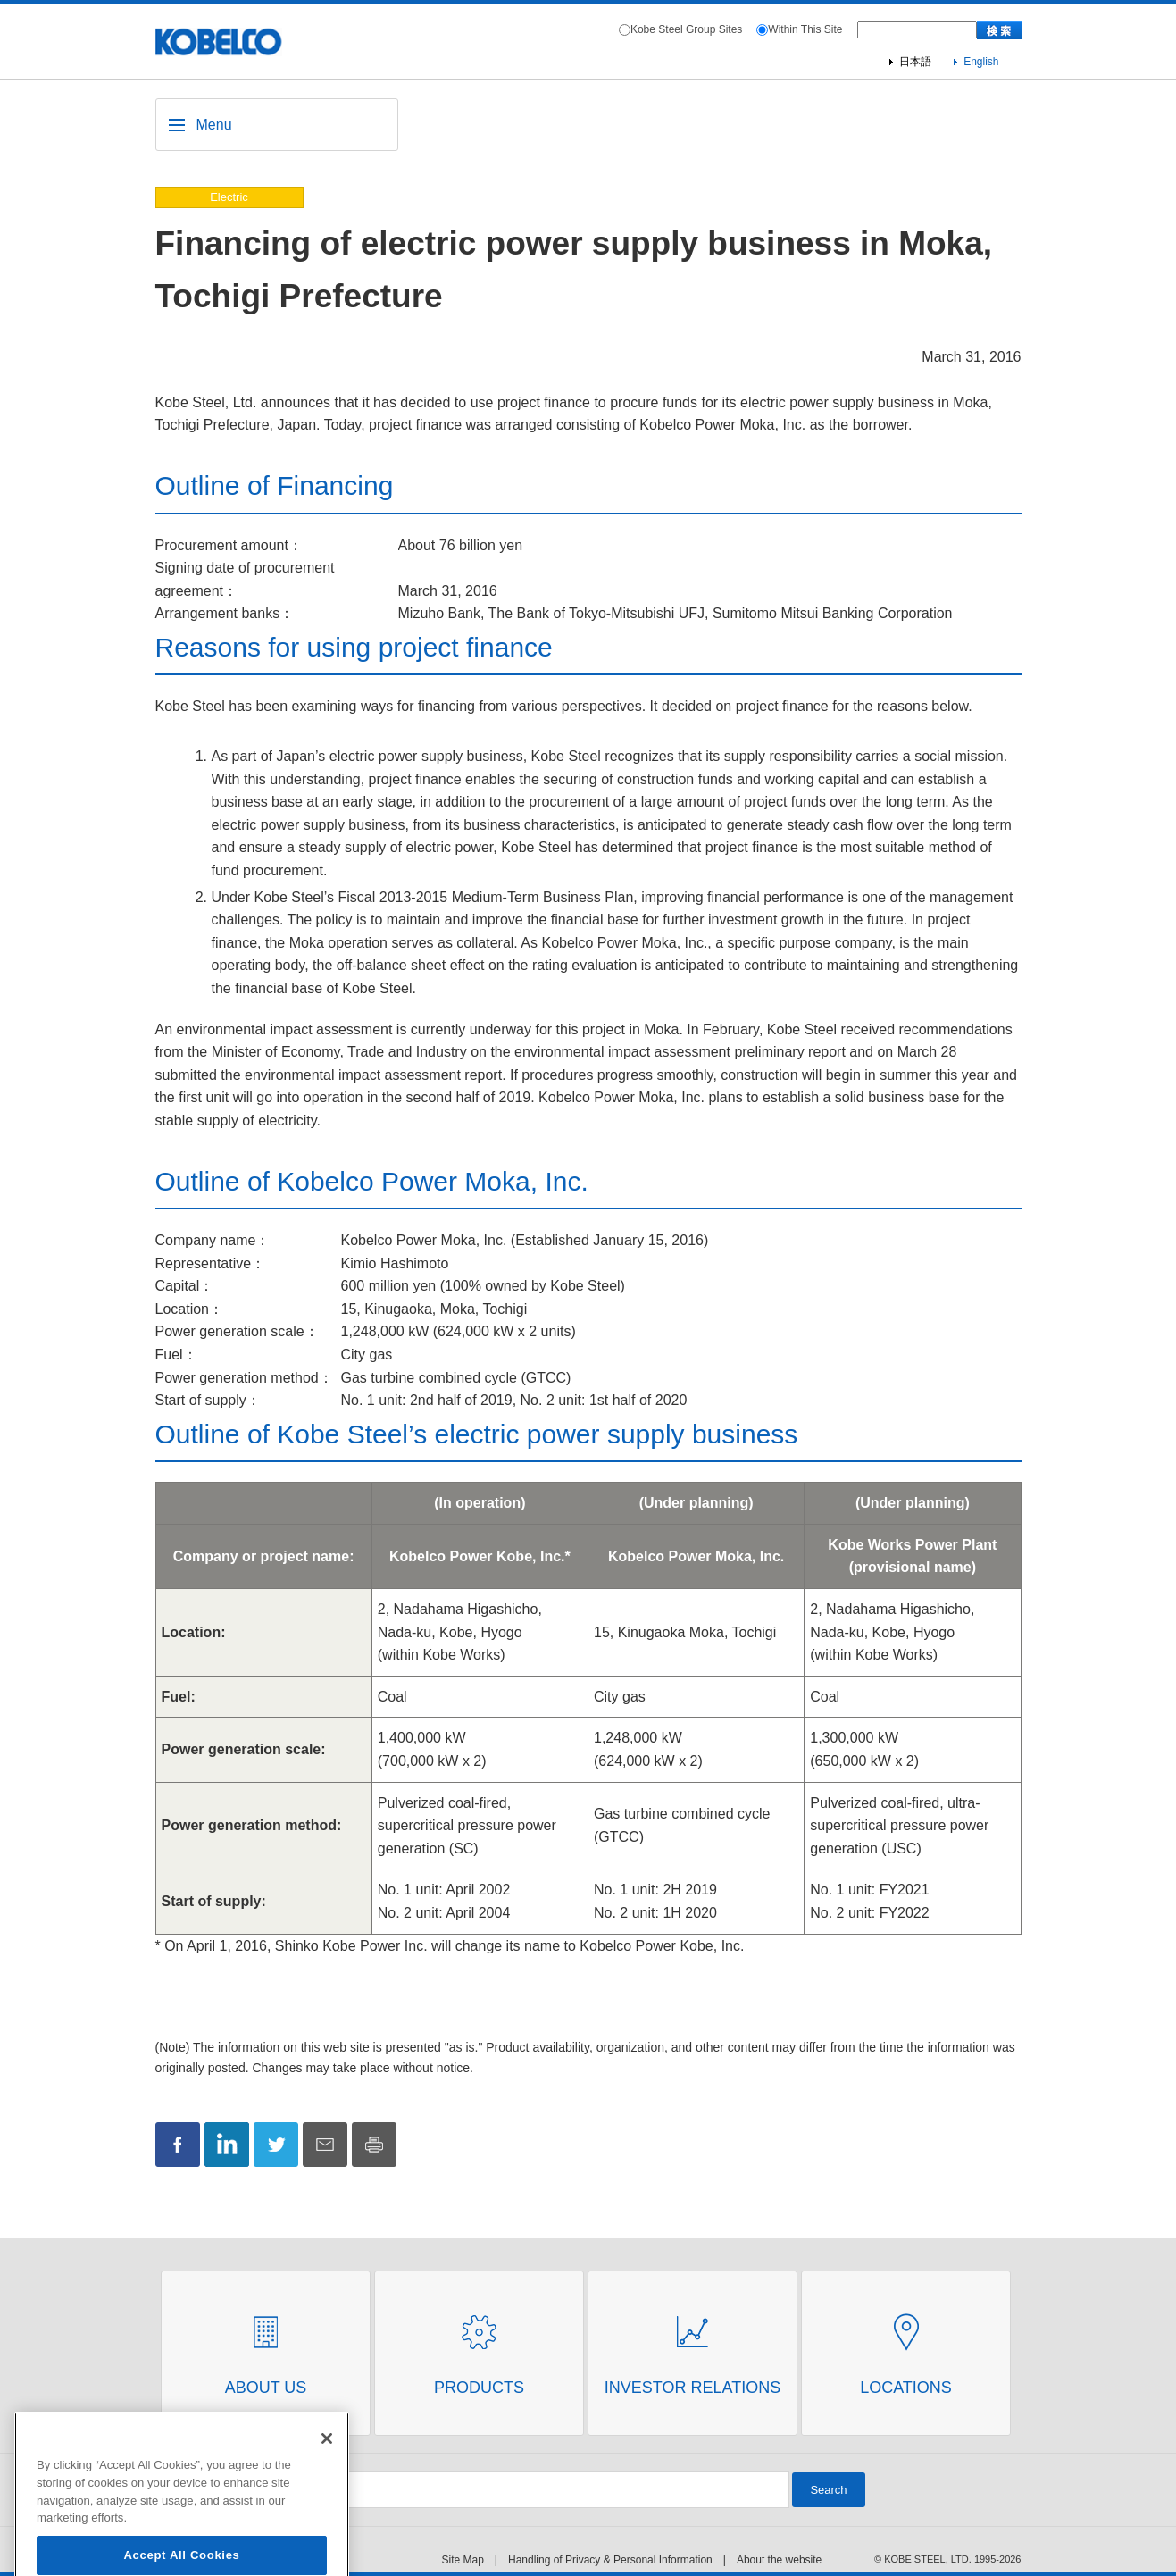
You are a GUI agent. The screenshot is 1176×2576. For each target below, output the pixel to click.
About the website (779, 2560)
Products (479, 2387)
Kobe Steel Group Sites (686, 29)
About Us (266, 2387)
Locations (906, 2387)
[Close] (326, 2468)
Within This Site (805, 29)
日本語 (915, 61)
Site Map (463, 2560)
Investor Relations (692, 2387)
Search (828, 2490)
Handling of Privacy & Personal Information (610, 2560)
